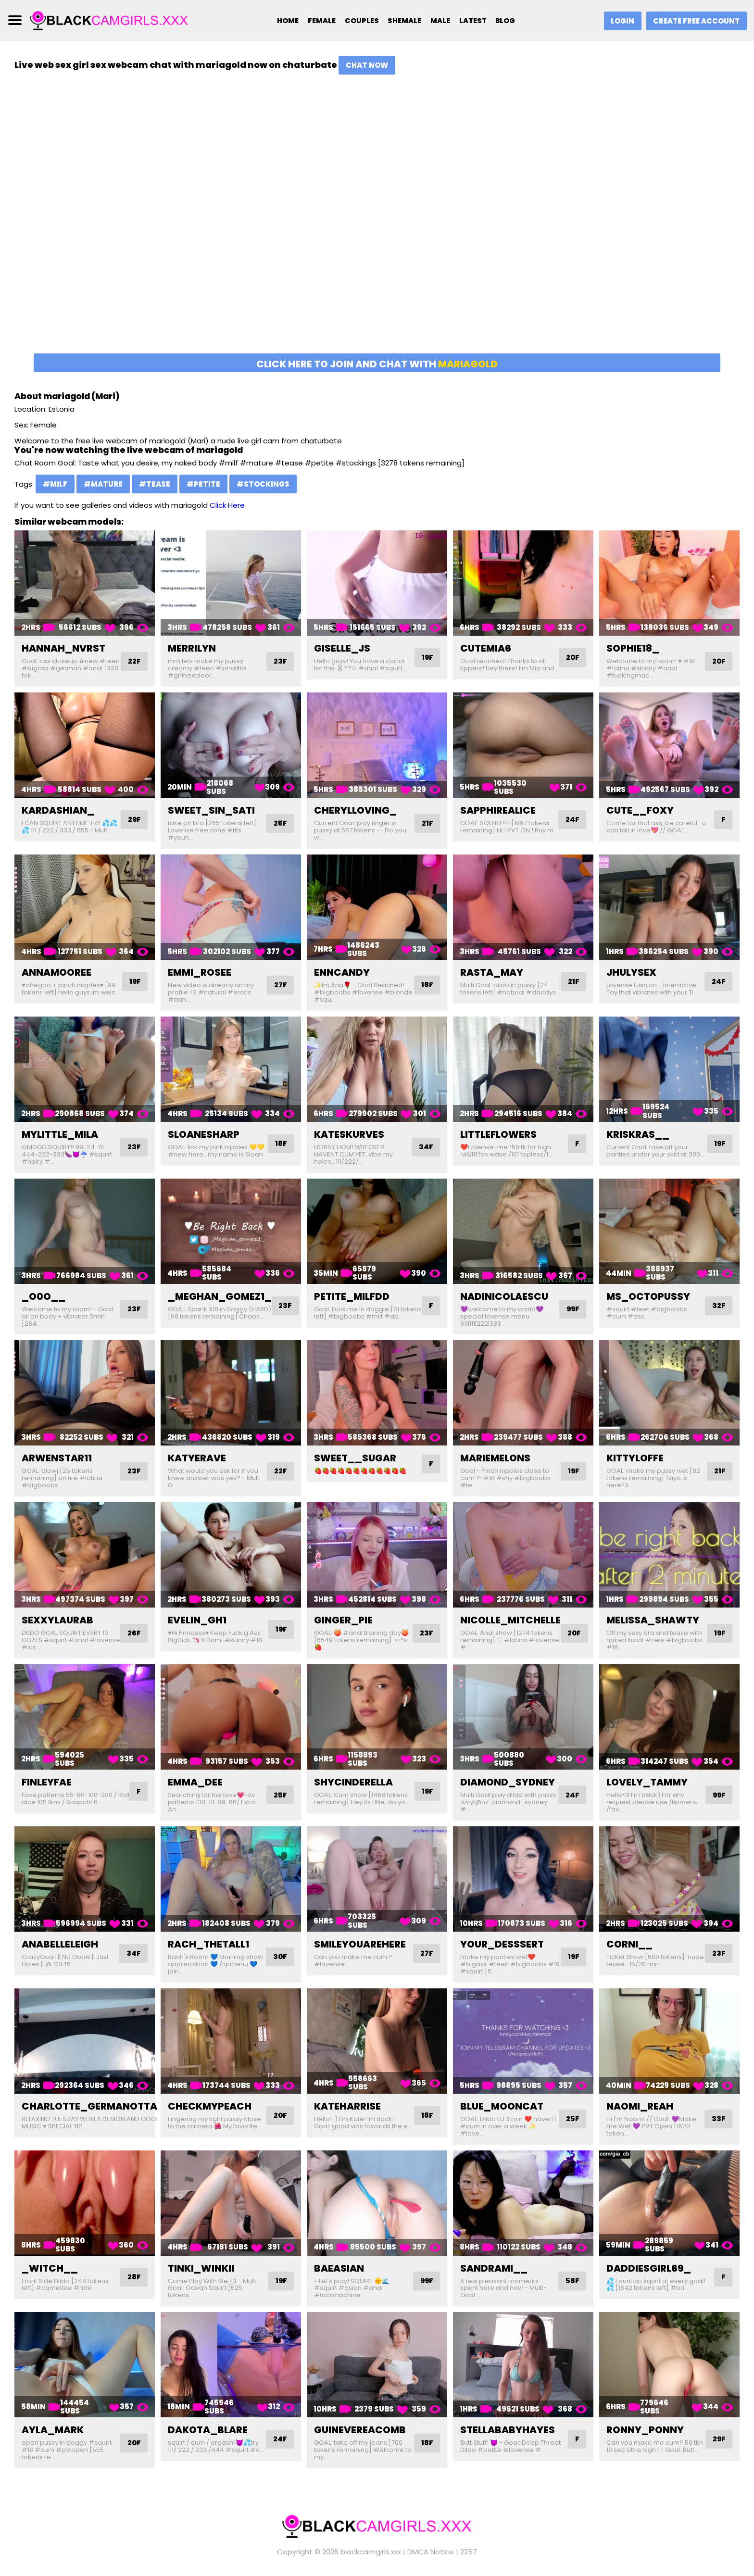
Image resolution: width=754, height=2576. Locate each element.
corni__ (629, 1944)
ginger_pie (343, 1620)
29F (133, 820)
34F (425, 1147)
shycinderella (353, 1782)
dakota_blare (208, 2430)
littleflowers (498, 1134)
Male (439, 21)
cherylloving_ (355, 810)
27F (280, 985)
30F (279, 1957)
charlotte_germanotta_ (93, 2106)
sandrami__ (494, 2268)
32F (718, 1306)
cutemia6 (485, 648)
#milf (55, 484)
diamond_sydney (507, 1782)
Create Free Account (695, 21)
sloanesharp (203, 1134)
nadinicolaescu (504, 1296)
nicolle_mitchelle (510, 1620)
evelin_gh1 (197, 1620)
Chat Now (367, 65)
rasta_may (491, 972)
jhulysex (631, 972)
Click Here (227, 505)
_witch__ (50, 2268)
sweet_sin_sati (211, 810)
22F (133, 661)
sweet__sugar (355, 1458)
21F (427, 823)
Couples (358, 21)
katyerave (197, 1458)
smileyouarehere (360, 1944)
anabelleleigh (60, 1944)
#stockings (263, 484)
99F (572, 1309)
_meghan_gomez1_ (220, 1296)
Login (619, 21)
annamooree (56, 972)
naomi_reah (639, 2106)
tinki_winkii (201, 2268)
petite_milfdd (352, 1296)
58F (572, 2281)
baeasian (339, 2268)
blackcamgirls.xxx (370, 2552)
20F (572, 661)
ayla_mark (53, 2430)
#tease (154, 484)
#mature (103, 484)
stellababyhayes (507, 2430)
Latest (473, 21)
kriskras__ (637, 1134)
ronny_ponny (645, 2430)
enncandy (342, 972)
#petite (203, 484)
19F (427, 658)
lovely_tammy (647, 1782)
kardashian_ (58, 810)
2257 (468, 2552)
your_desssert (502, 1944)
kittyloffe (635, 1458)
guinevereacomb (360, 2430)
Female (316, 21)
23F (280, 661)
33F (718, 2119)
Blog (508, 21)
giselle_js (342, 648)
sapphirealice (498, 810)
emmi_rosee (199, 972)
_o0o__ (43, 1296)
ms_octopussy (648, 1296)
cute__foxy (640, 810)
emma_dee (195, 1782)
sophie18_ (632, 648)
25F (280, 823)
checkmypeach (209, 2106)
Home (282, 21)
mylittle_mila (60, 1134)
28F (133, 2277)
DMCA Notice (430, 2552)
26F (133, 1633)
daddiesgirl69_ (648, 2268)
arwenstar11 (57, 1458)
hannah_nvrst (63, 648)
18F (427, 985)
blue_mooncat (501, 2106)
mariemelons (495, 1458)
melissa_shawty (652, 1620)
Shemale (402, 21)
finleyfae (47, 1782)
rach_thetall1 (208, 1944)
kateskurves (349, 1134)
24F (572, 820)
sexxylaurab (57, 1620)
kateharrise (347, 2106)
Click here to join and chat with (377, 364)
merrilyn (192, 648)
